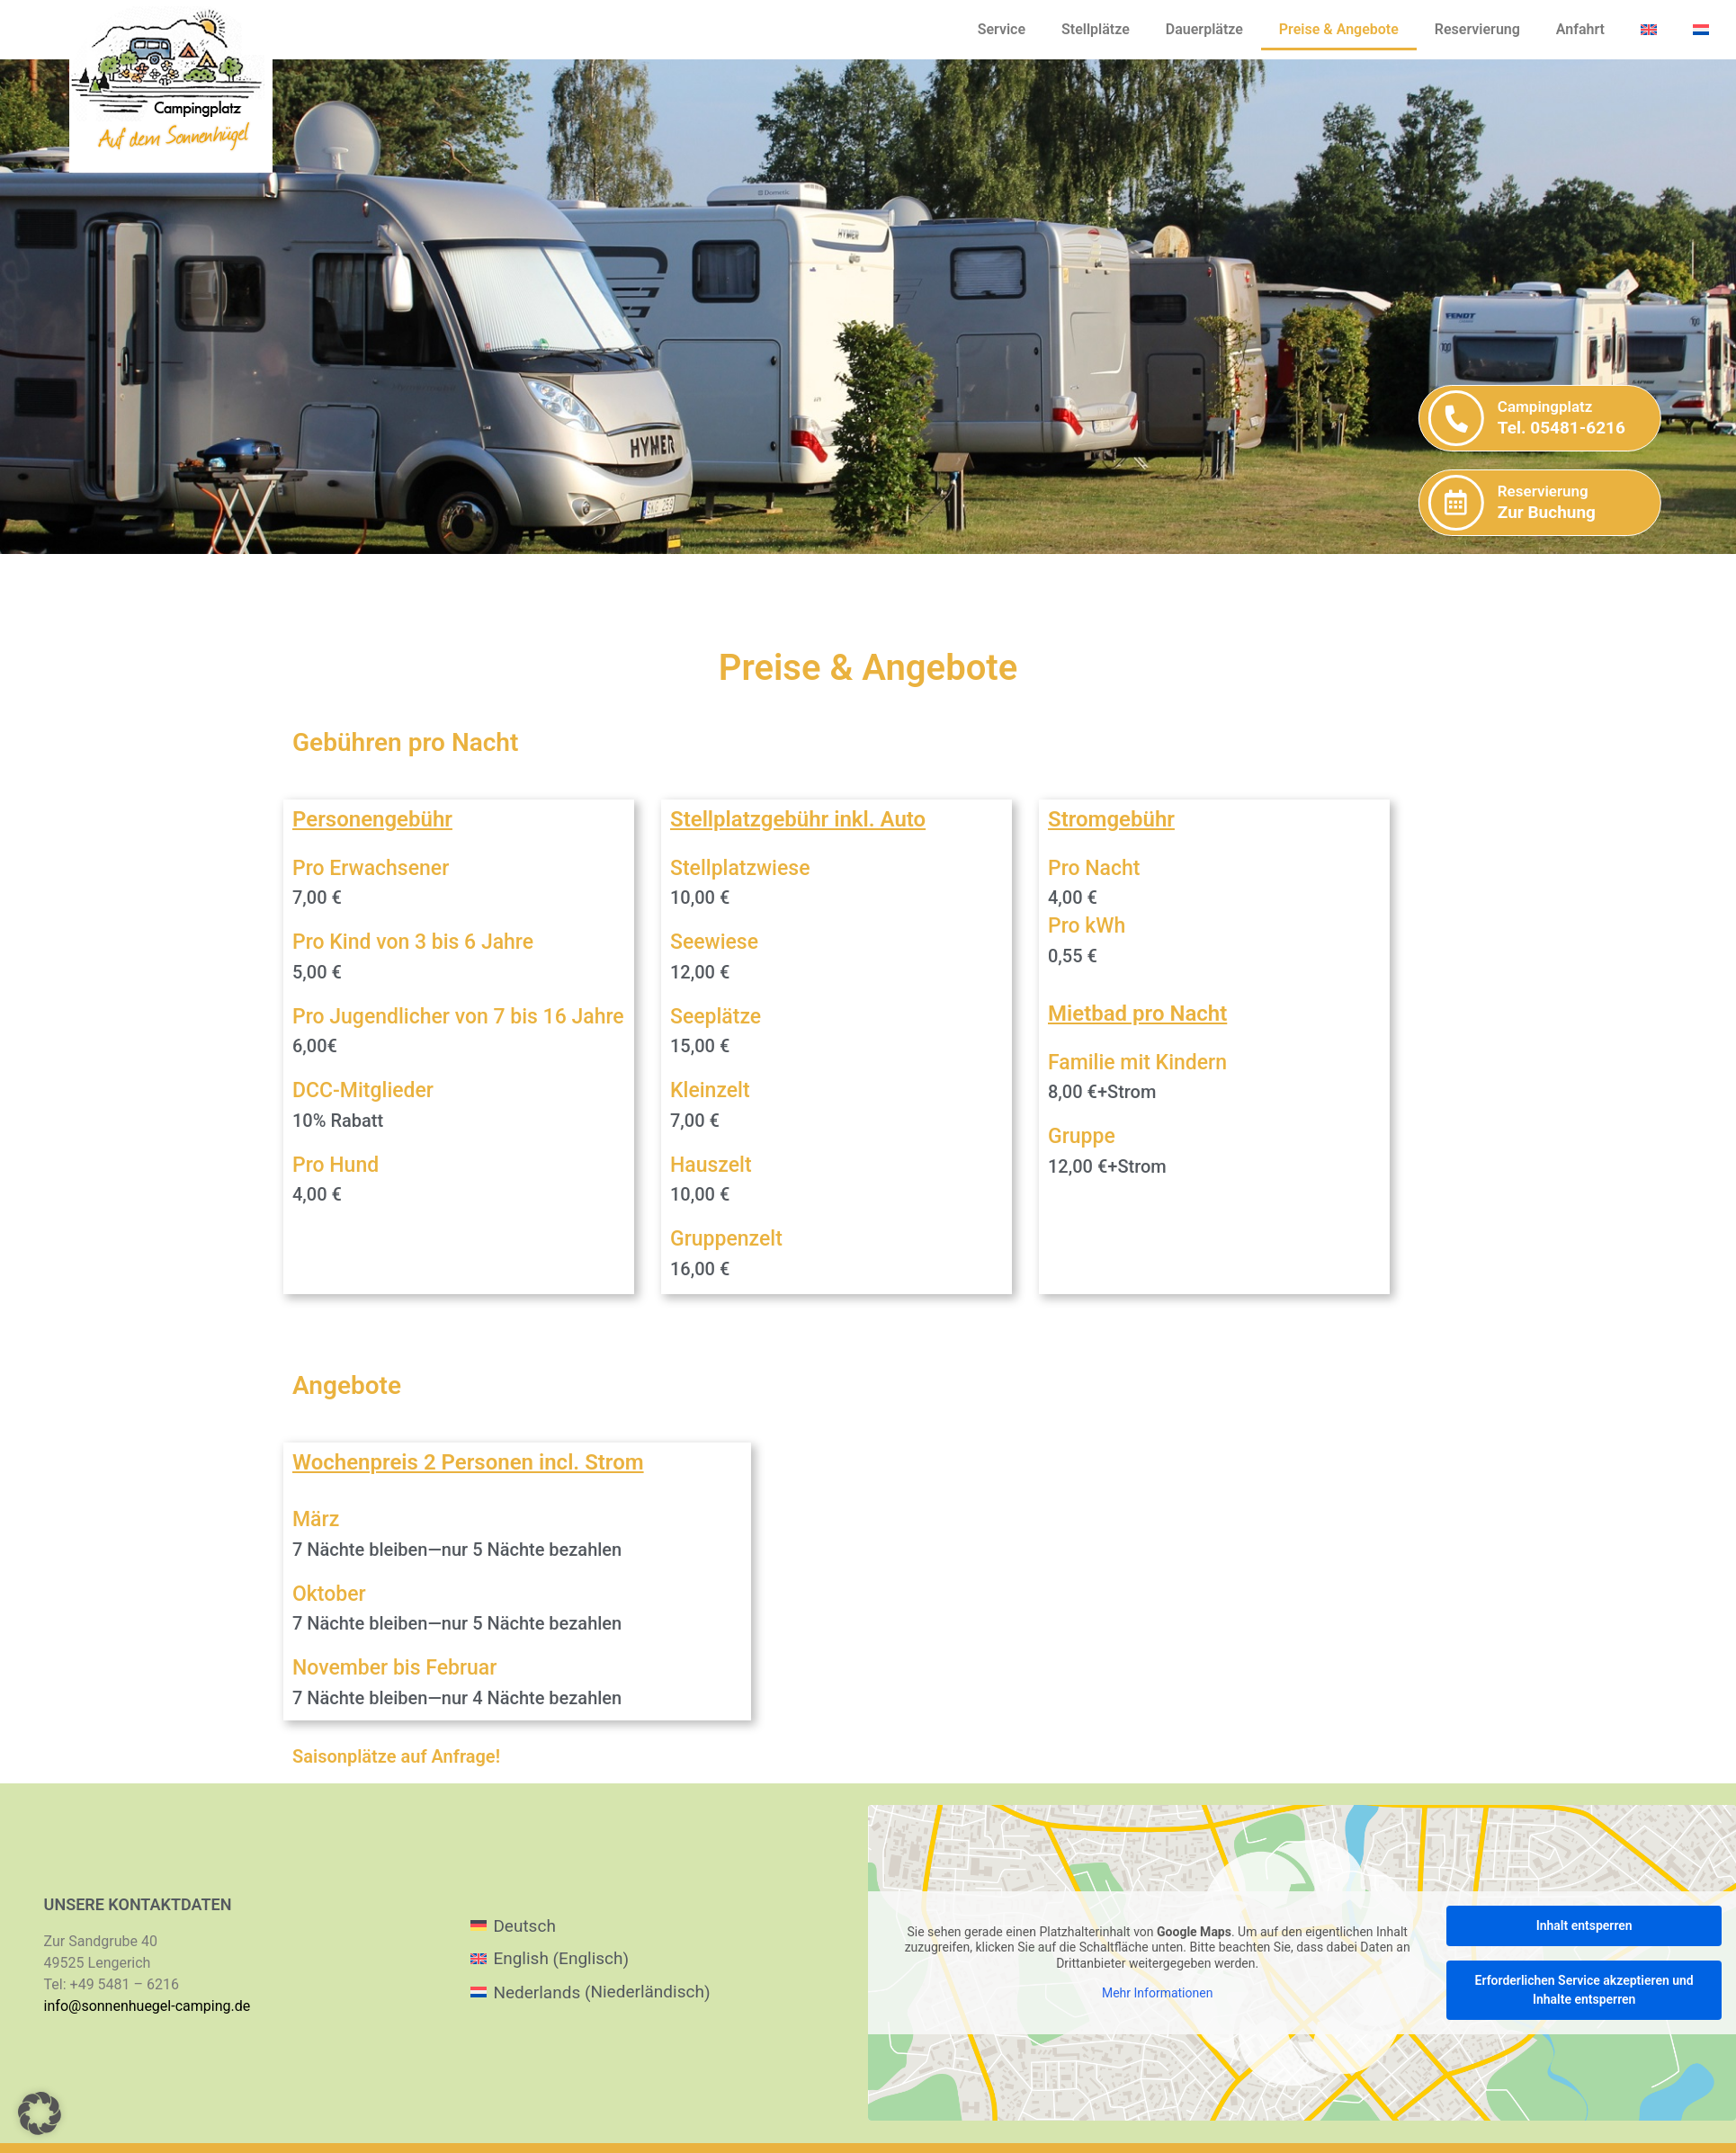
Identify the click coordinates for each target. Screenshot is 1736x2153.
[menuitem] (1649, 29)
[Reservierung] (1638, 503)
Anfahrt (1580, 29)
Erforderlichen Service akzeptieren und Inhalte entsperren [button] (1584, 1989)
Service (1001, 29)
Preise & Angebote (1339, 29)
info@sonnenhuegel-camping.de (147, 2006)
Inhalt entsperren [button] (1584, 1925)
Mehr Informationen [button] (1157, 1993)
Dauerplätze (1204, 29)
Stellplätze (1095, 29)
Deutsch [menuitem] (524, 1926)
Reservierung (1477, 29)
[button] (39, 2113)
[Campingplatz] (1638, 418)
